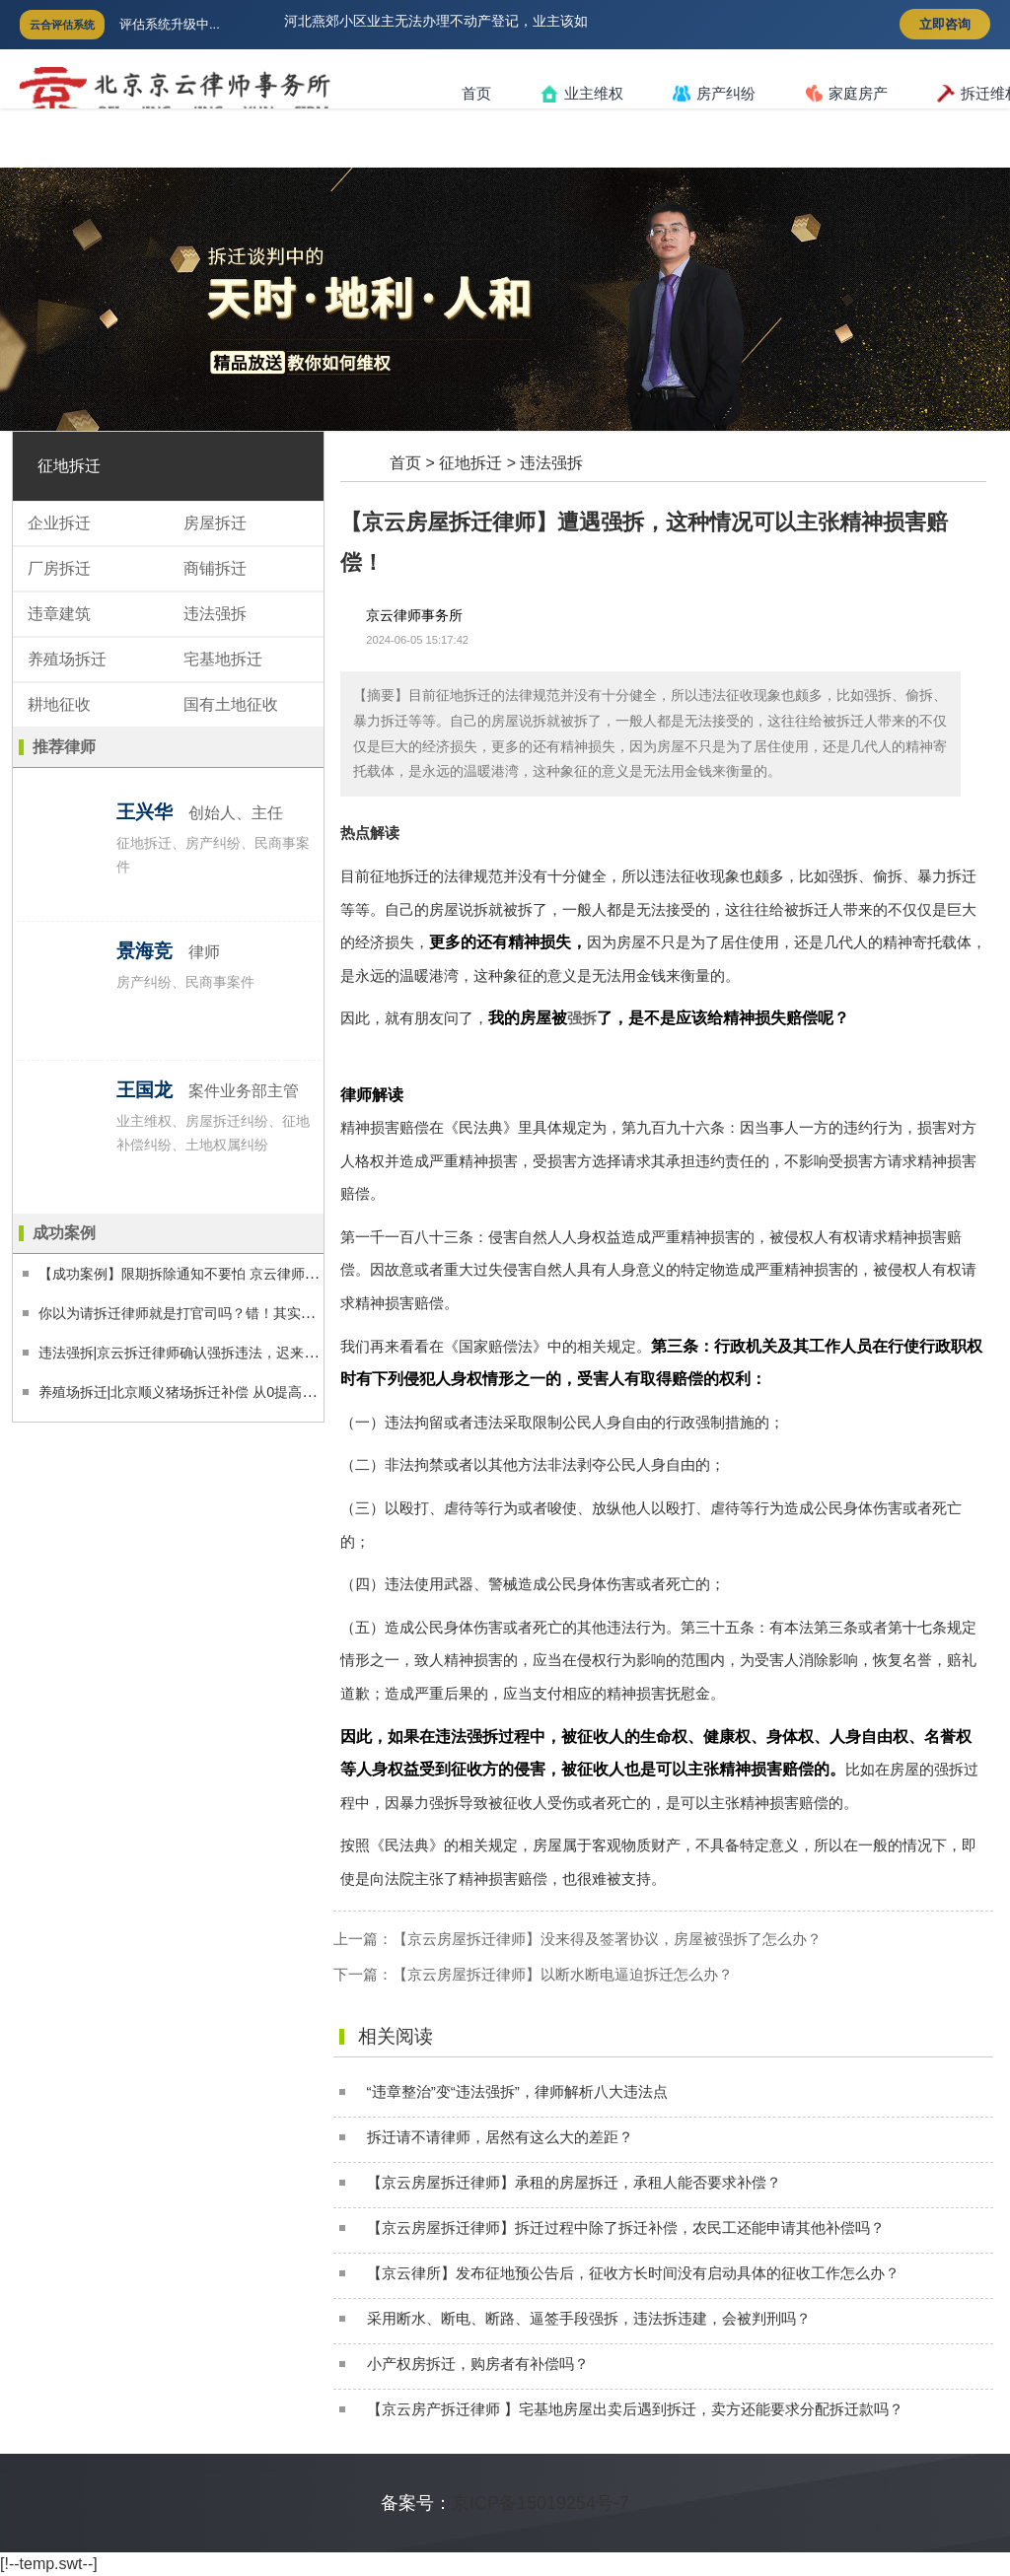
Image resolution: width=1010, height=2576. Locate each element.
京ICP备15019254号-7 (540, 2503)
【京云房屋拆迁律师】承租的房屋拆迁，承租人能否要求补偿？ (574, 2182)
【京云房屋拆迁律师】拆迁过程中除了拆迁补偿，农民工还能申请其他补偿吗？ (626, 2227)
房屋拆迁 (215, 523)
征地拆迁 (470, 462)
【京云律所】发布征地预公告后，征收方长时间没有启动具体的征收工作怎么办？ (633, 2272)
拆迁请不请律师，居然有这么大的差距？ (500, 2136)
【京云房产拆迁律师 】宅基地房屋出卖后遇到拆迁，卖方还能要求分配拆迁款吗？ (635, 2409)
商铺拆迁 (215, 568)
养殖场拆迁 (67, 659)
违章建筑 (59, 613)
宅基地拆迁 (222, 659)
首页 (476, 93)
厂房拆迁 (59, 568)
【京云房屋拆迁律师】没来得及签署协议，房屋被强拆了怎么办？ (607, 1938)
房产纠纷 (714, 94)
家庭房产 (846, 94)
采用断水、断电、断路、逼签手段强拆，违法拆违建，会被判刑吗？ (589, 2318)
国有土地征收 (230, 704)
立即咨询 (945, 24)
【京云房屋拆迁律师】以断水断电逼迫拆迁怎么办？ (563, 1974)
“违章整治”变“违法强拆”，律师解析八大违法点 (517, 2091)
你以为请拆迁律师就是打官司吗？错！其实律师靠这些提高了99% (239, 1313)
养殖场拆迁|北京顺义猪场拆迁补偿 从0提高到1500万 (200, 1392)
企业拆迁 (59, 523)
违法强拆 (551, 462)
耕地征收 (59, 704)
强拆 (582, 1018)
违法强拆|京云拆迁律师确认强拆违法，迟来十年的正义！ (213, 1352)
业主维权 (582, 94)
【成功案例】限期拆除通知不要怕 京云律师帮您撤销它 (206, 1274)
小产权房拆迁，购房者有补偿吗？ (478, 2363)
